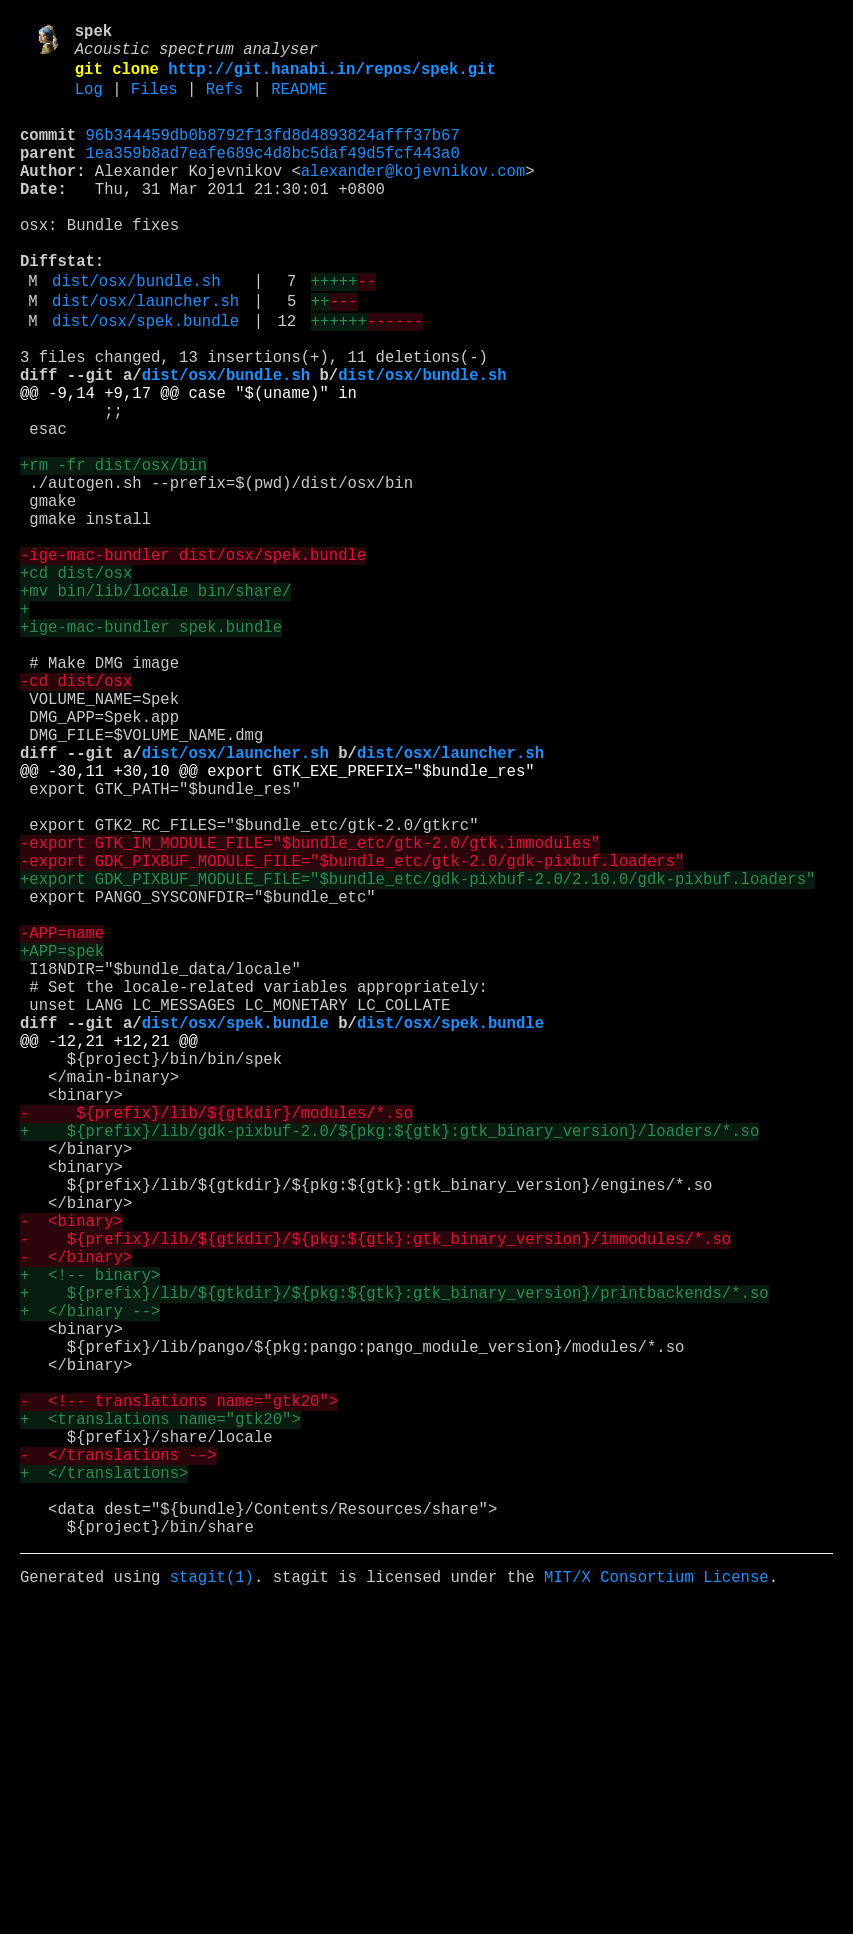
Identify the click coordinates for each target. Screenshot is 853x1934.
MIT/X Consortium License (656, 1903)
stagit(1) (212, 1903)
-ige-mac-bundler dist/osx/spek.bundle (193, 661)
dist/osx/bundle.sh (136, 331)
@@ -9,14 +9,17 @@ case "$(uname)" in (188, 463)
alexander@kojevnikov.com (413, 197)
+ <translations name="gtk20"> (160, 1717)
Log (89, 103)
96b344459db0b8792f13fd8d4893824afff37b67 (273, 153)
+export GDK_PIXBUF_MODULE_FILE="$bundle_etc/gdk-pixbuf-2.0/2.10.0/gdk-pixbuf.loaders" (417, 1057)
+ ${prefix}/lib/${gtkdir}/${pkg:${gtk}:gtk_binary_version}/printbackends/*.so (394, 1563)
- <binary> (71, 1475)
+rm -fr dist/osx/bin (113, 551)
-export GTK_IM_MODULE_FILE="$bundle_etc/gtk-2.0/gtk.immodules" (310, 1013)
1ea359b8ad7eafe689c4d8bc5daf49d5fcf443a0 (273, 175)
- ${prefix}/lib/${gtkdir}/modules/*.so (216, 1343)
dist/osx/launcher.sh (145, 355)
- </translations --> (118, 1761)
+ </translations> (104, 1783)
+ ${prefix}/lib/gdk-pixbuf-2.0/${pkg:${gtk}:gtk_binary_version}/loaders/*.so (389, 1365)
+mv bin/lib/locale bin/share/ (155, 705)
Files (154, 103)
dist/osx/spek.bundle (145, 379)
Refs (224, 103)
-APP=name (62, 1123)
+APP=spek (62, 1145)
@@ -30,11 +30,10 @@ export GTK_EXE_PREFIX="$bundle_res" (277, 925)
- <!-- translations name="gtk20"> (179, 1695)
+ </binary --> (90, 1585)
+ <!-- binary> (90, 1541)
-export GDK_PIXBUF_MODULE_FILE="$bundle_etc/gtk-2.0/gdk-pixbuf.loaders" (352, 1035)
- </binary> (76, 1519)
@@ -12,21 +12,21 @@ (109, 1255)
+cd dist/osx (76, 683)
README (299, 103)
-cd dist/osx (76, 815)
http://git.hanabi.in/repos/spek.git (331, 79)
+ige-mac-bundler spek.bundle (151, 749)
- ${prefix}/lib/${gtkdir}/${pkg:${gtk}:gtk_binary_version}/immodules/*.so (375, 1497)
